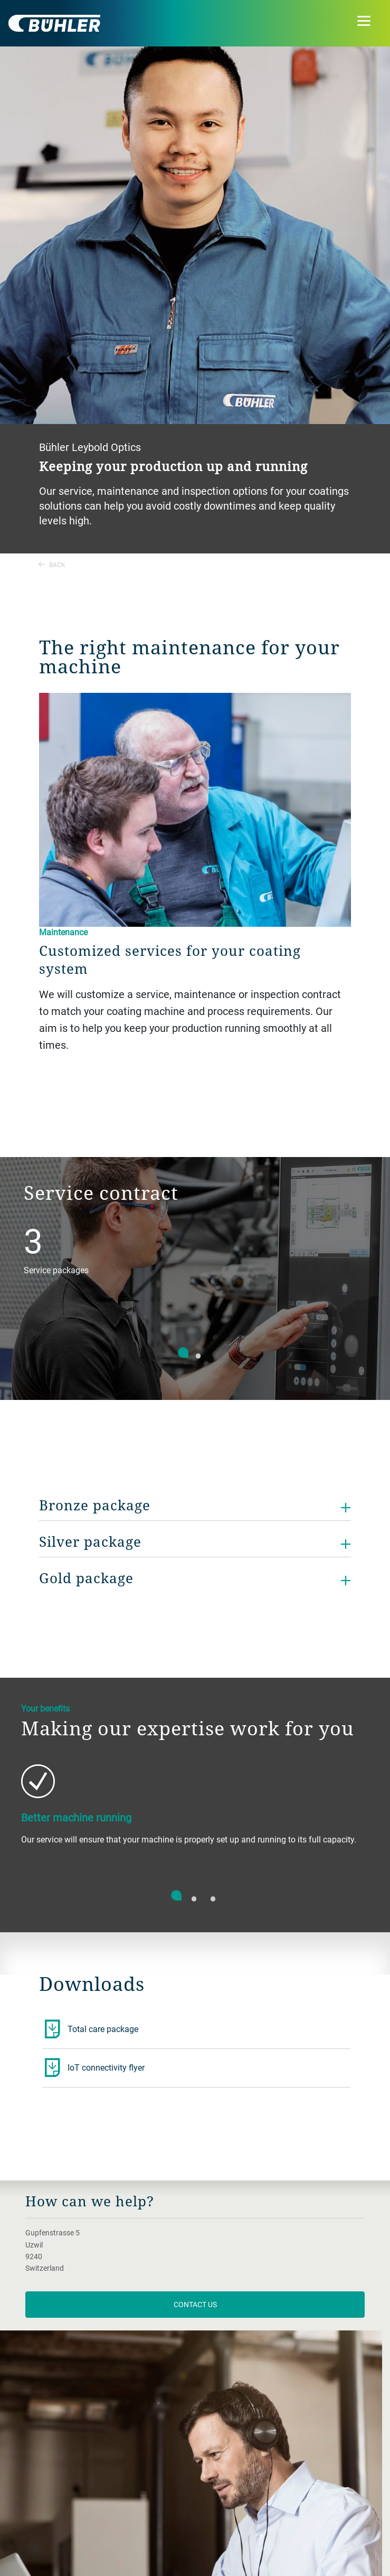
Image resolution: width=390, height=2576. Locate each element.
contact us (195, 2304)
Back (52, 564)
